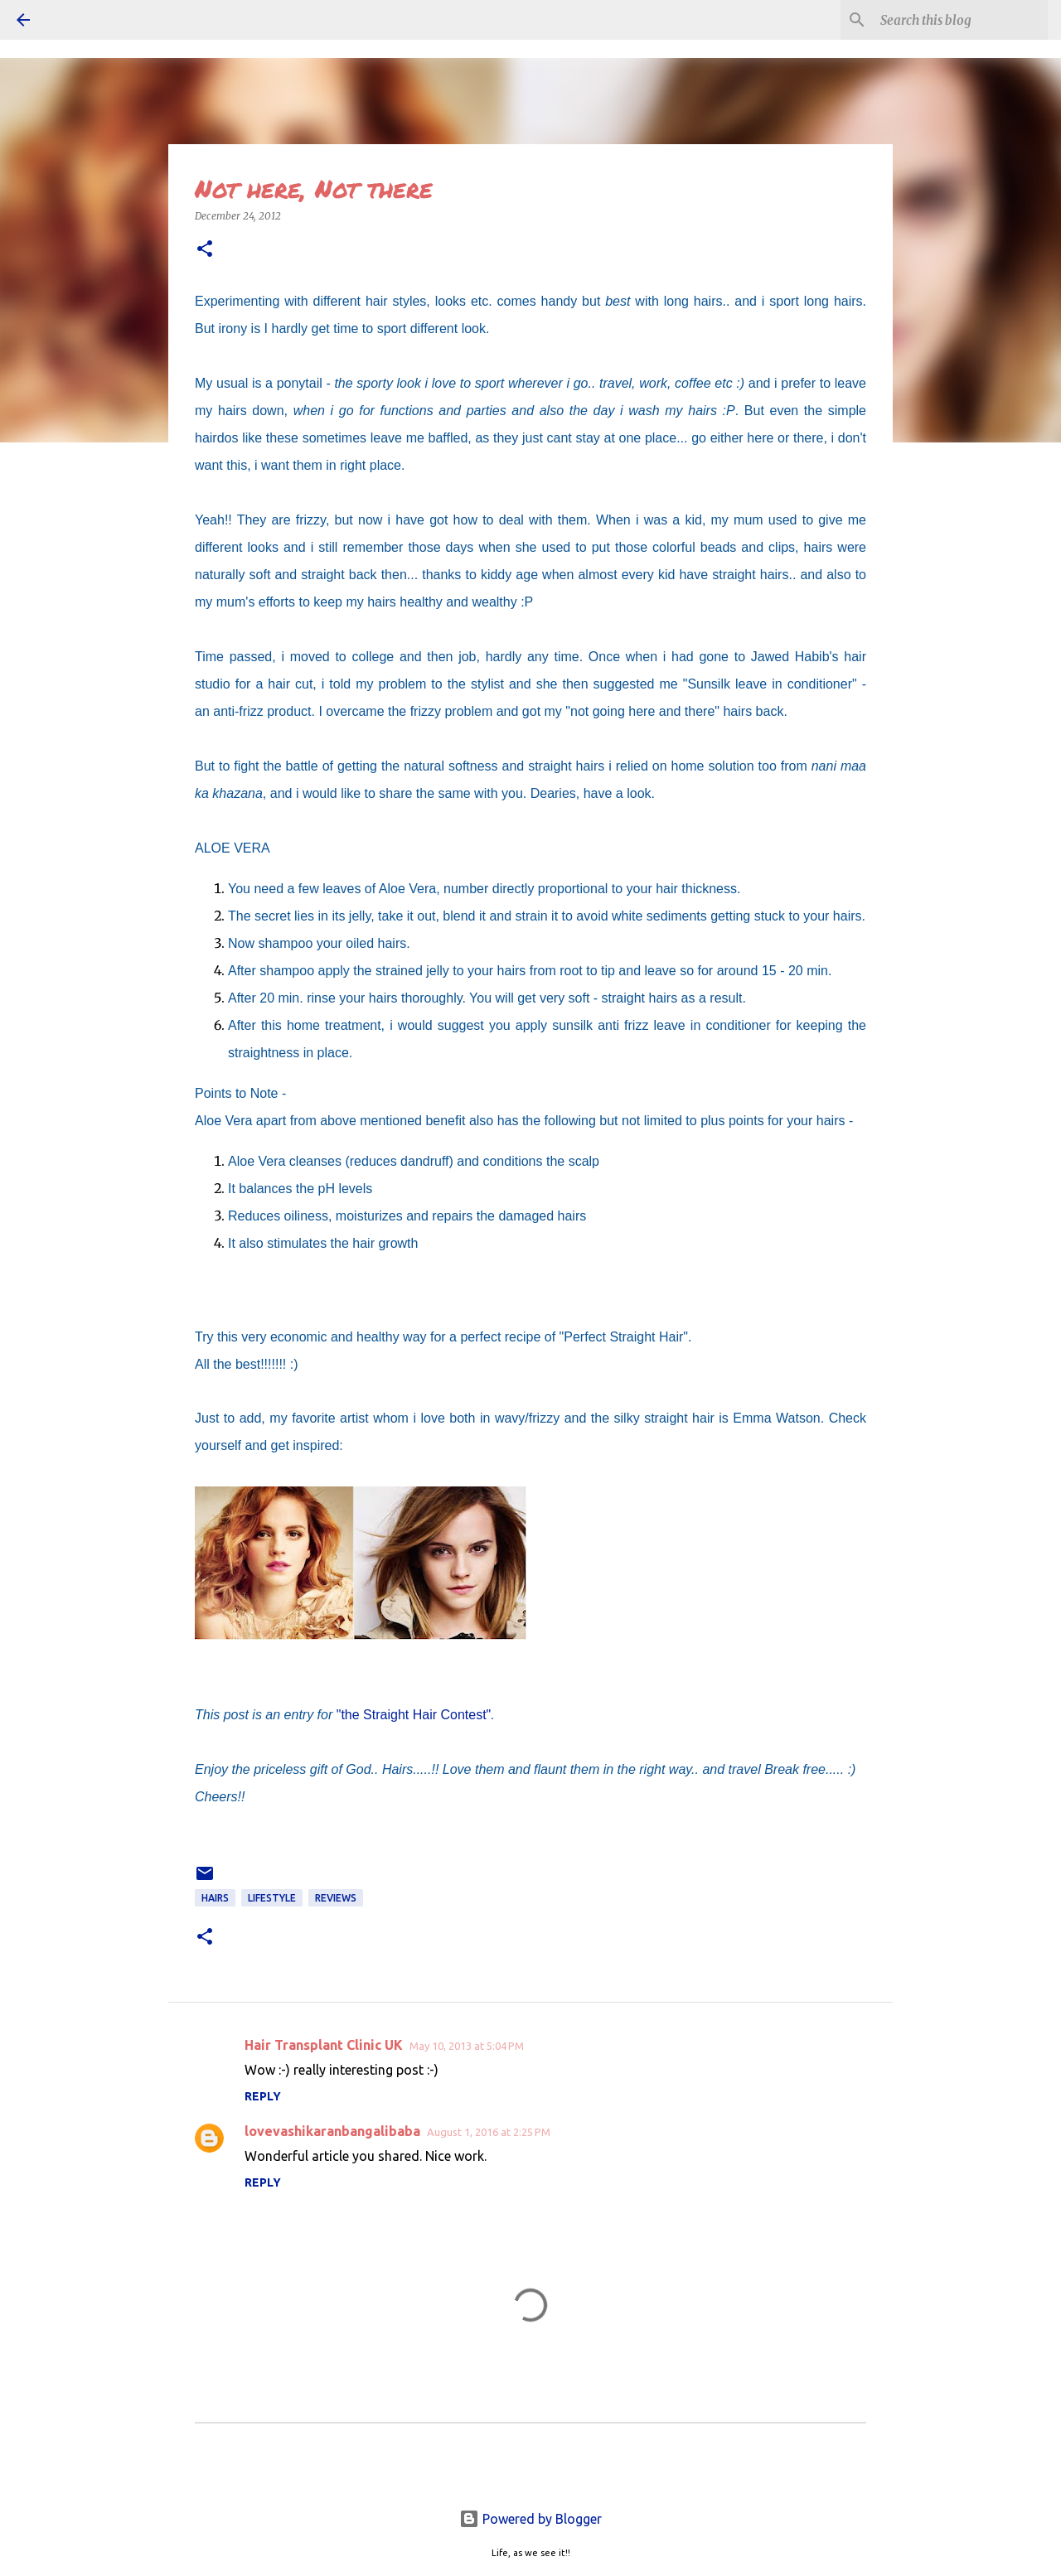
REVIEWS (335, 1897)
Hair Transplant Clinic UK (324, 2044)
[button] (205, 250)
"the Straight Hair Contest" (414, 1715)
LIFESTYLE (272, 1897)
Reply (263, 2096)
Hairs (215, 1897)
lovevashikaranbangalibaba (332, 2131)
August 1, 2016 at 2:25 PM (488, 2132)
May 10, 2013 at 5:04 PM (466, 2046)
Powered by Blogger (530, 2518)
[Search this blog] (961, 20)
